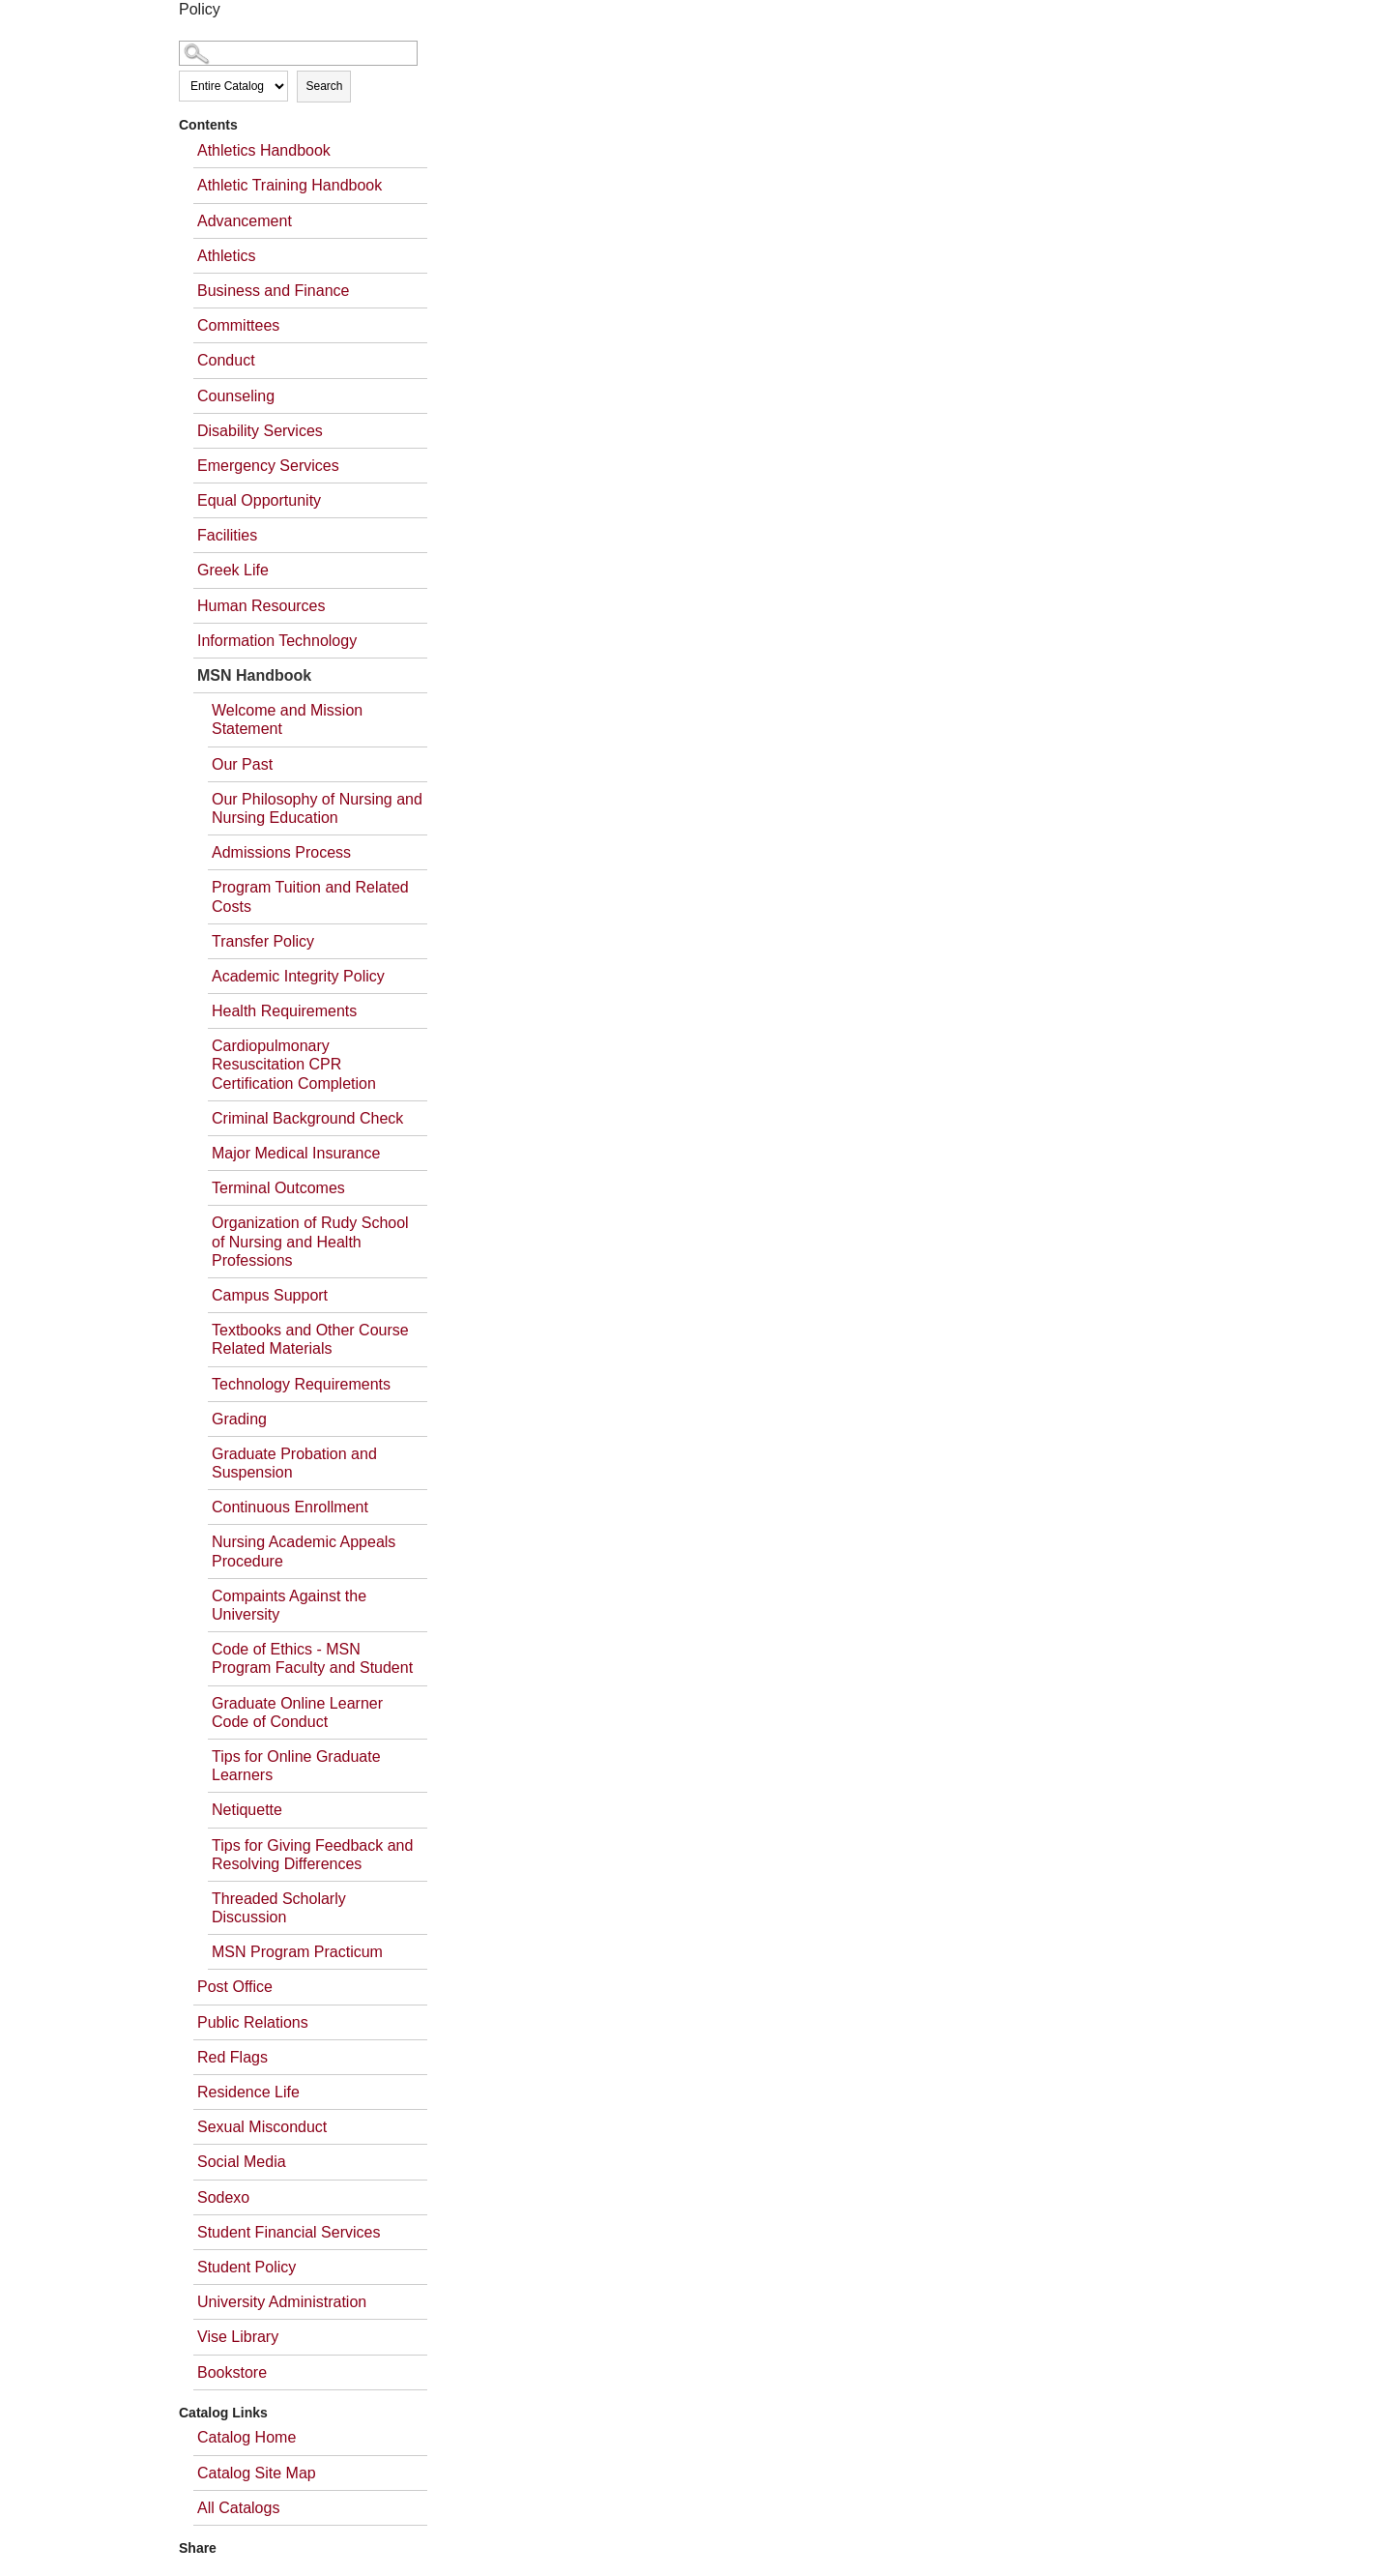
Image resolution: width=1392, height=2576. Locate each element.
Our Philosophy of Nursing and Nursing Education (317, 808)
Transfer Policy (263, 941)
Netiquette (247, 1809)
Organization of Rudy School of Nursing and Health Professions (310, 1241)
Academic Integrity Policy (298, 976)
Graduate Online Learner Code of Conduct (297, 1712)
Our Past (242, 764)
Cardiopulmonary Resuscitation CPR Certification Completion (294, 1064)
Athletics (226, 256)
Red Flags (232, 2057)
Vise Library (237, 2336)
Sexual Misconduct (262, 2127)
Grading (239, 1419)
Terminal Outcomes (278, 1188)
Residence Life (248, 2092)
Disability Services (260, 431)
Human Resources (261, 606)
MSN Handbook (254, 675)
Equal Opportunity (259, 500)
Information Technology (277, 640)
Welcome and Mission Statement (287, 719)
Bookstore (232, 2372)
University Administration (281, 2302)
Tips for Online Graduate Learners (296, 1765)
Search (323, 86)
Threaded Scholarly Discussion (279, 1907)
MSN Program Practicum (297, 1952)
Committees (238, 325)
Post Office (235, 1986)
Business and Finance (273, 290)
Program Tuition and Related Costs (310, 896)
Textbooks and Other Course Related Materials (310, 1339)
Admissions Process (281, 852)
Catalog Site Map (256, 2473)
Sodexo (223, 2197)
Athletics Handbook (264, 150)
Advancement (244, 221)
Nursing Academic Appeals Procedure (303, 1551)
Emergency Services (268, 465)
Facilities (227, 535)
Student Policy (246, 2267)
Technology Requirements (301, 1384)
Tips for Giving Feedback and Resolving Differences (312, 1854)
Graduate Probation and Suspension (294, 1463)
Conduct (226, 360)
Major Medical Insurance (296, 1153)
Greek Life (233, 570)
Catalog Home (246, 2437)
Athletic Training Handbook (289, 185)
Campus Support (270, 1295)
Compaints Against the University (289, 1605)
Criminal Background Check (307, 1118)
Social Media (241, 2161)
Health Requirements (284, 1011)
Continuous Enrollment (290, 1507)
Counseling (236, 396)
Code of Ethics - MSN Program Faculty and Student (312, 1658)
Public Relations (252, 2022)
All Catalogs (238, 2508)
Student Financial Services (288, 2232)
